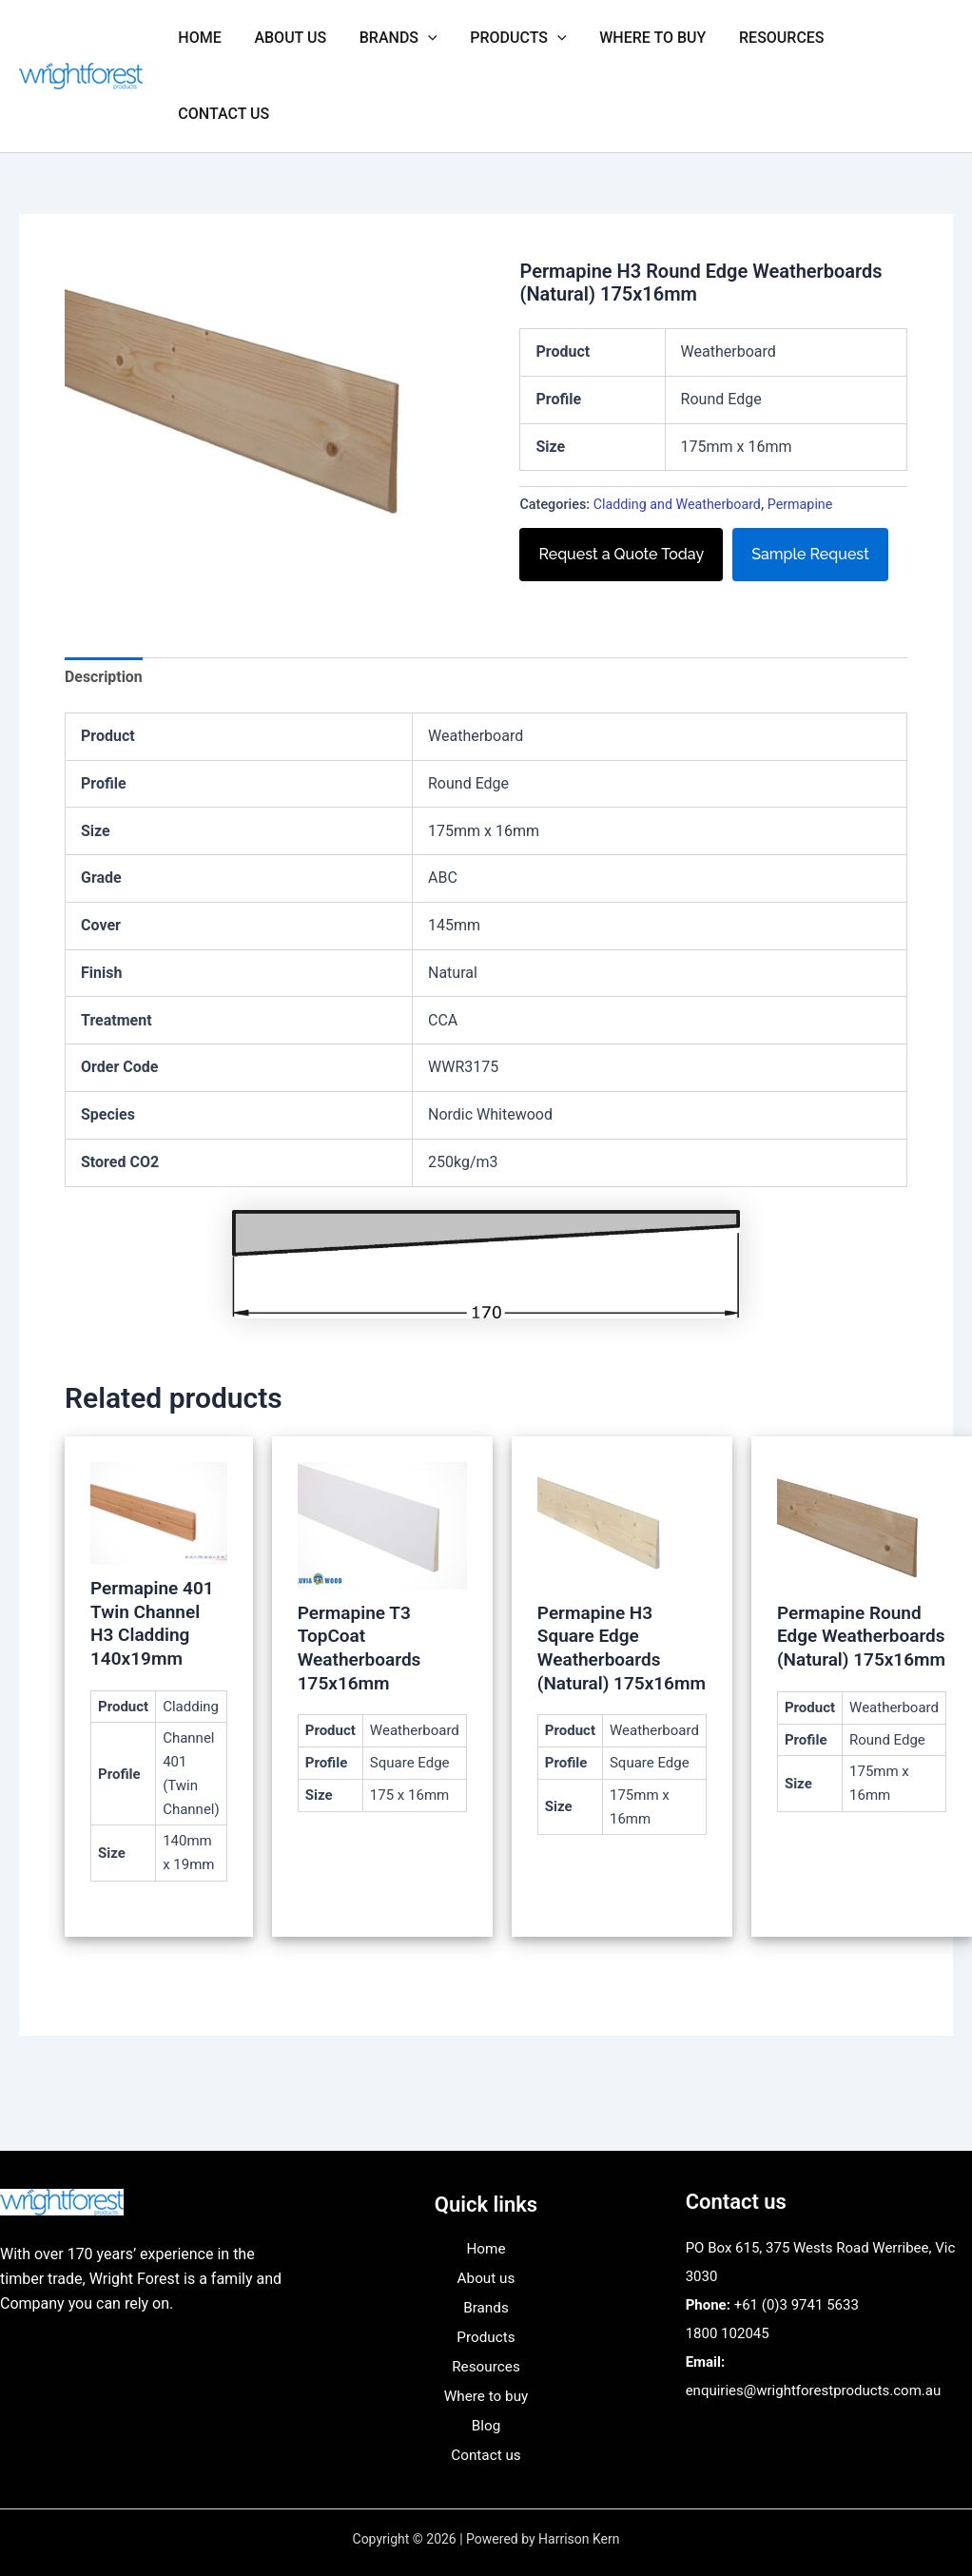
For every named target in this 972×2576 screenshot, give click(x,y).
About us (286, 38)
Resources (767, 38)
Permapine (801, 505)
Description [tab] (104, 677)
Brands (392, 38)
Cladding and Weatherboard (678, 505)
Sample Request (810, 554)
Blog (486, 2426)
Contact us (222, 114)
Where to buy (641, 38)
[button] (421, 38)
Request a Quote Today (621, 554)
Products (509, 38)
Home (198, 38)
